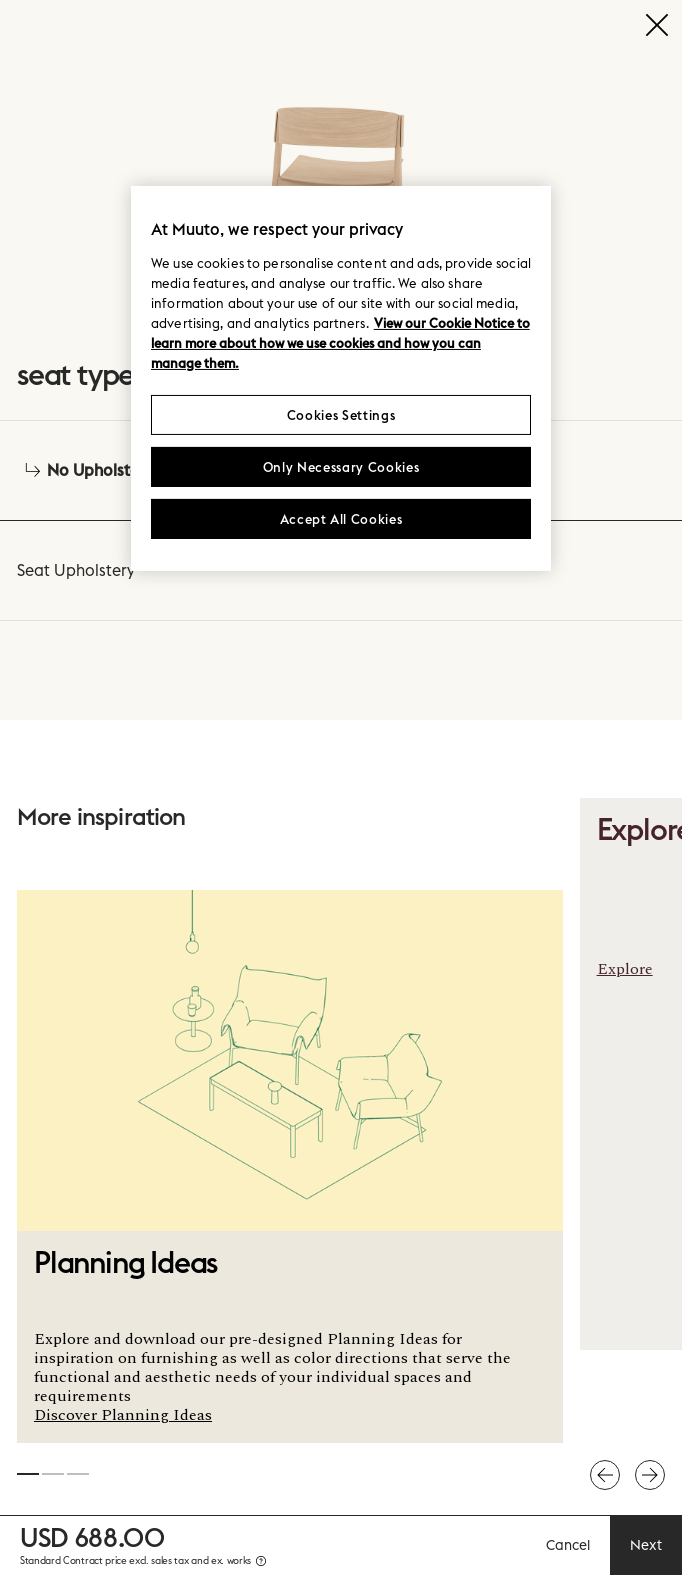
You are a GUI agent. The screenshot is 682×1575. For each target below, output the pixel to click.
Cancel (568, 1545)
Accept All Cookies (341, 519)
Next (646, 1545)
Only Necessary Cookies (341, 467)
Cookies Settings (341, 415)
